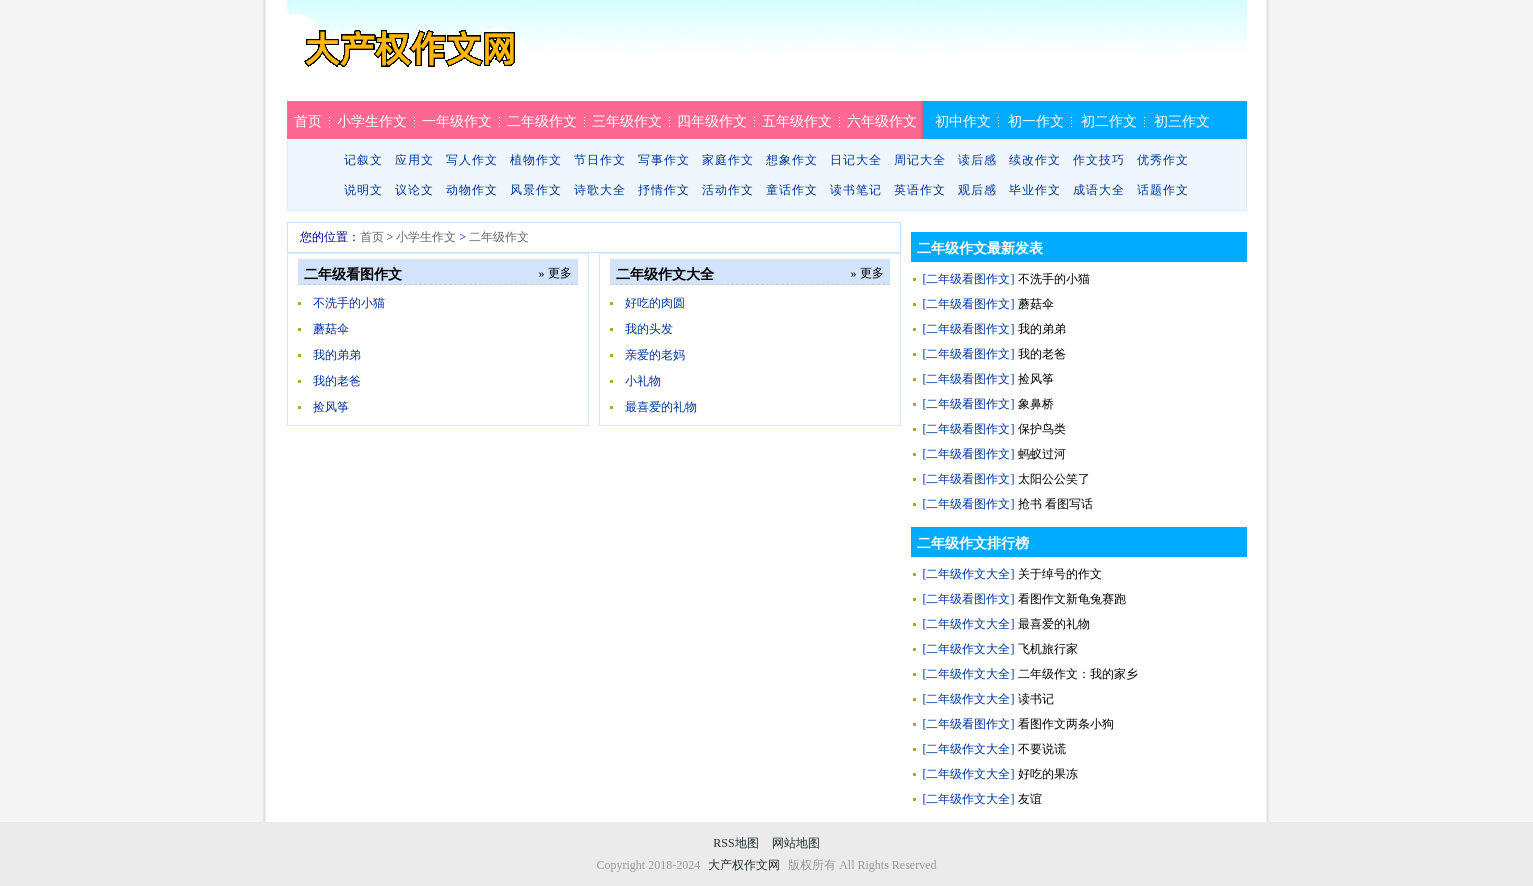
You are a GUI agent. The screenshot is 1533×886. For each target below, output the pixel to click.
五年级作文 (797, 121)
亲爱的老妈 (655, 355)
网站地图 (796, 843)
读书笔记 (856, 190)
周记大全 (920, 160)
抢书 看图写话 (1055, 504)
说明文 (363, 190)
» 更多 (555, 273)
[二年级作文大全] (969, 574)
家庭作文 (728, 160)
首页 (308, 121)
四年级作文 (712, 121)
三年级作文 (627, 121)
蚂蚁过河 (1042, 454)
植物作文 (536, 160)
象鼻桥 (1036, 404)
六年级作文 (882, 121)
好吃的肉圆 (655, 303)
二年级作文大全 (665, 274)
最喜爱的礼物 (661, 407)
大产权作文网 (410, 57)
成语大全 (1099, 190)
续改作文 (1035, 160)
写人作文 (472, 160)
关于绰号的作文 (1060, 574)
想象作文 (792, 160)
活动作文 (728, 190)
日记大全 (856, 160)
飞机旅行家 (1048, 649)
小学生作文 (372, 121)
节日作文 (600, 160)
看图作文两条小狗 (1066, 724)
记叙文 (363, 160)
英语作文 (920, 190)
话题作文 (1163, 190)
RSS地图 (735, 843)
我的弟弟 (337, 355)
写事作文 (664, 160)
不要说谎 (1042, 749)
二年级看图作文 (353, 274)
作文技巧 (1099, 160)
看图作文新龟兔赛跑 (1072, 599)
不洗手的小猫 (349, 303)
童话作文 (792, 190)
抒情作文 (664, 190)
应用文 (414, 160)
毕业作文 (1035, 190)
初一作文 (1036, 121)
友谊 (1030, 799)
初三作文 (1182, 121)
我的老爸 (337, 381)
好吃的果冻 (1048, 774)
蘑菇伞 (331, 329)
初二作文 (1109, 121)
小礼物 (643, 381)
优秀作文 (1163, 160)
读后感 (977, 160)
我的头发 (649, 329)
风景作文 (536, 190)
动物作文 (472, 190)
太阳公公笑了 (1054, 479)
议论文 (414, 190)
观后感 (977, 190)
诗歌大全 (600, 190)
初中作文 (963, 121)
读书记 (1036, 699)
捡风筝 (331, 407)
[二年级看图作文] (969, 279)
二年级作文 (542, 121)
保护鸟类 (1042, 429)
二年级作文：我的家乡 (1078, 674)
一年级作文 (457, 121)
